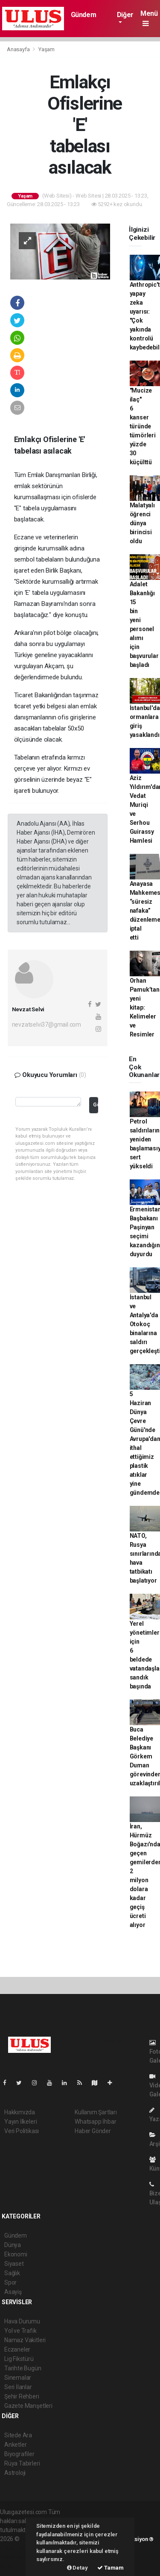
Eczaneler (17, 2349)
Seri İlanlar (18, 2387)
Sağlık (12, 2273)
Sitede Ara (18, 2435)
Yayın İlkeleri (20, 2121)
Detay (77, 2567)
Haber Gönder (93, 2131)
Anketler (15, 2444)
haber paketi (16, 2547)
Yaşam (46, 49)
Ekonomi (15, 2254)
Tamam (110, 2567)
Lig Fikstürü (19, 2358)
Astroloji (15, 2472)
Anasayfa (19, 49)
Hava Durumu (22, 2321)
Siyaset (14, 2263)
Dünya (12, 2244)
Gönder (95, 1104)
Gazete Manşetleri (28, 2405)
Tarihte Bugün (22, 2368)
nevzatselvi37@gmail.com (46, 1024)
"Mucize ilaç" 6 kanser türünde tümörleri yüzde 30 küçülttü (143, 426)
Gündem (83, 15)
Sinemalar (17, 2377)
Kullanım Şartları (96, 2112)
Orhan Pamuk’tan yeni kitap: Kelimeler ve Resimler (145, 1007)
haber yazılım (17, 2556)
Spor (10, 2282)
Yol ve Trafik (20, 2330)
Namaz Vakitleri (25, 2340)
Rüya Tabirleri (22, 2463)
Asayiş (13, 2291)
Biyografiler (19, 2454)
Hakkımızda (19, 2112)
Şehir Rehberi (21, 2396)
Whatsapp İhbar (95, 2121)
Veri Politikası (21, 2131)
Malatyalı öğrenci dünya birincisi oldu (142, 523)
